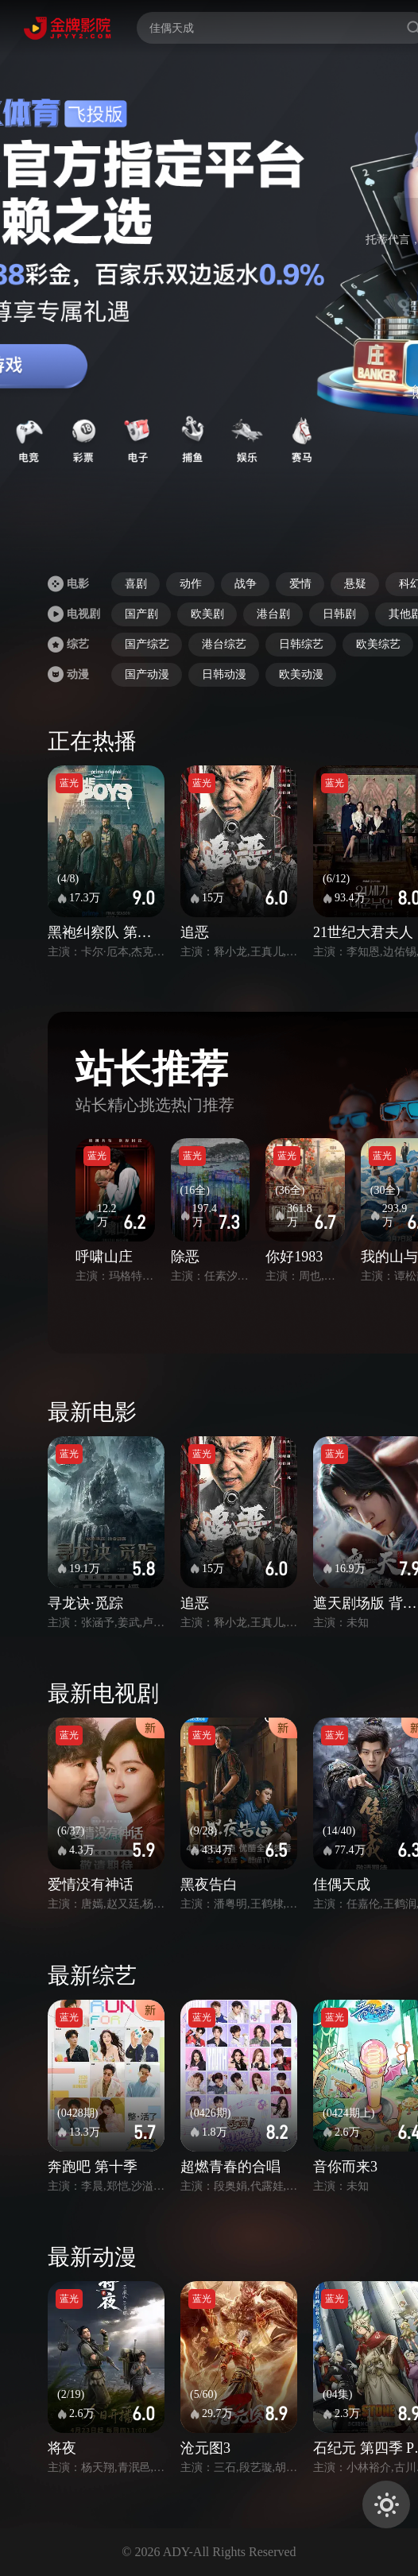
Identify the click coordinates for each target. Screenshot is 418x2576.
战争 (245, 584)
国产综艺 (147, 644)
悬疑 (355, 584)
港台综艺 (224, 644)
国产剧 (141, 614)
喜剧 (136, 584)
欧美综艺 (378, 644)
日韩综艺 (301, 644)
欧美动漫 (301, 674)
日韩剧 (339, 614)
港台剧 (273, 614)
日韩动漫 (224, 674)
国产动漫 (147, 674)
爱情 (300, 584)
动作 (191, 584)
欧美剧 (207, 614)
